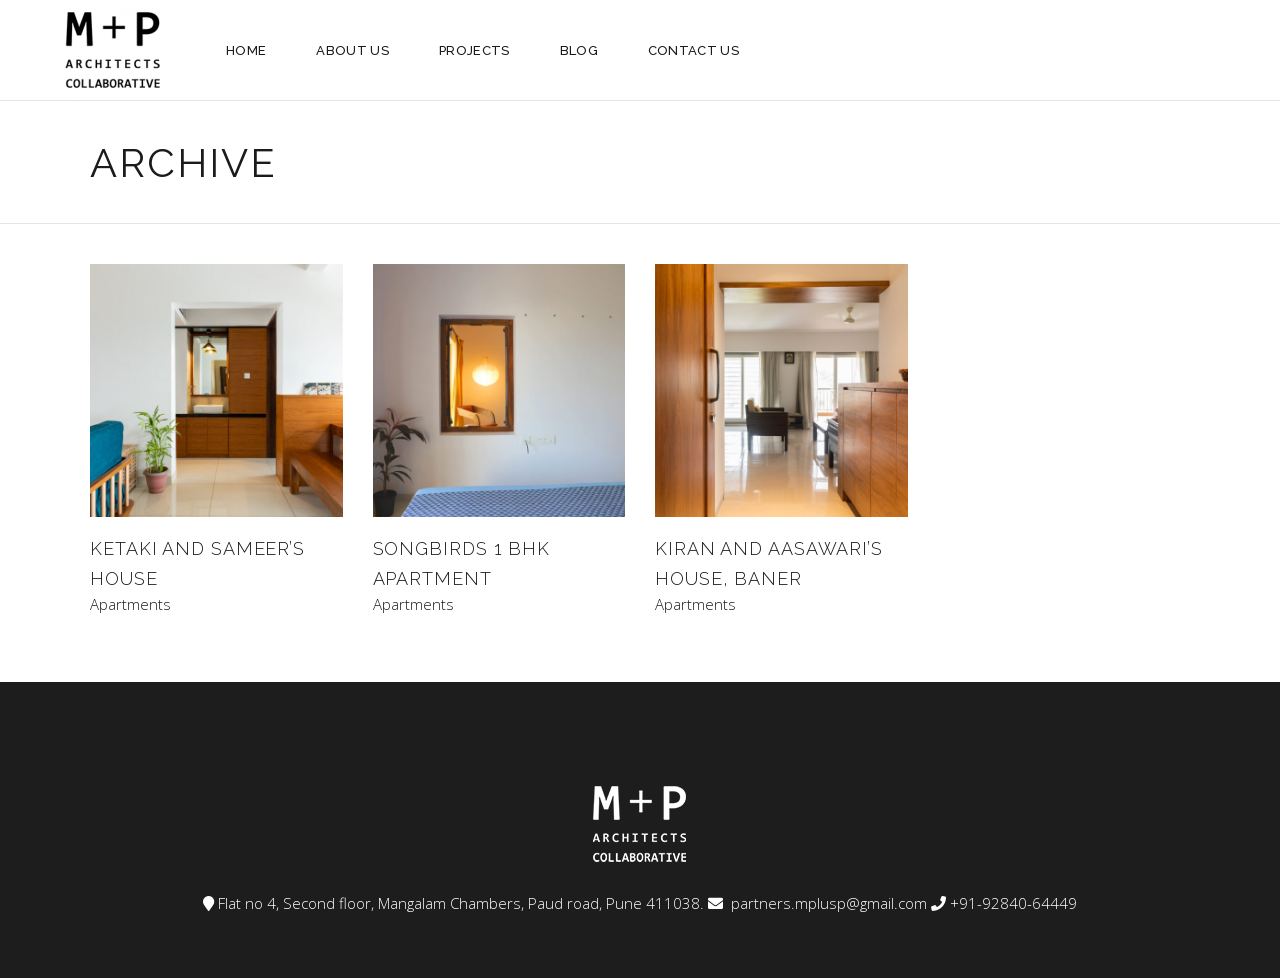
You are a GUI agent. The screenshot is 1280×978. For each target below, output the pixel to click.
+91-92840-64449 (1013, 903)
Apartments (130, 604)
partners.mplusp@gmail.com (827, 903)
